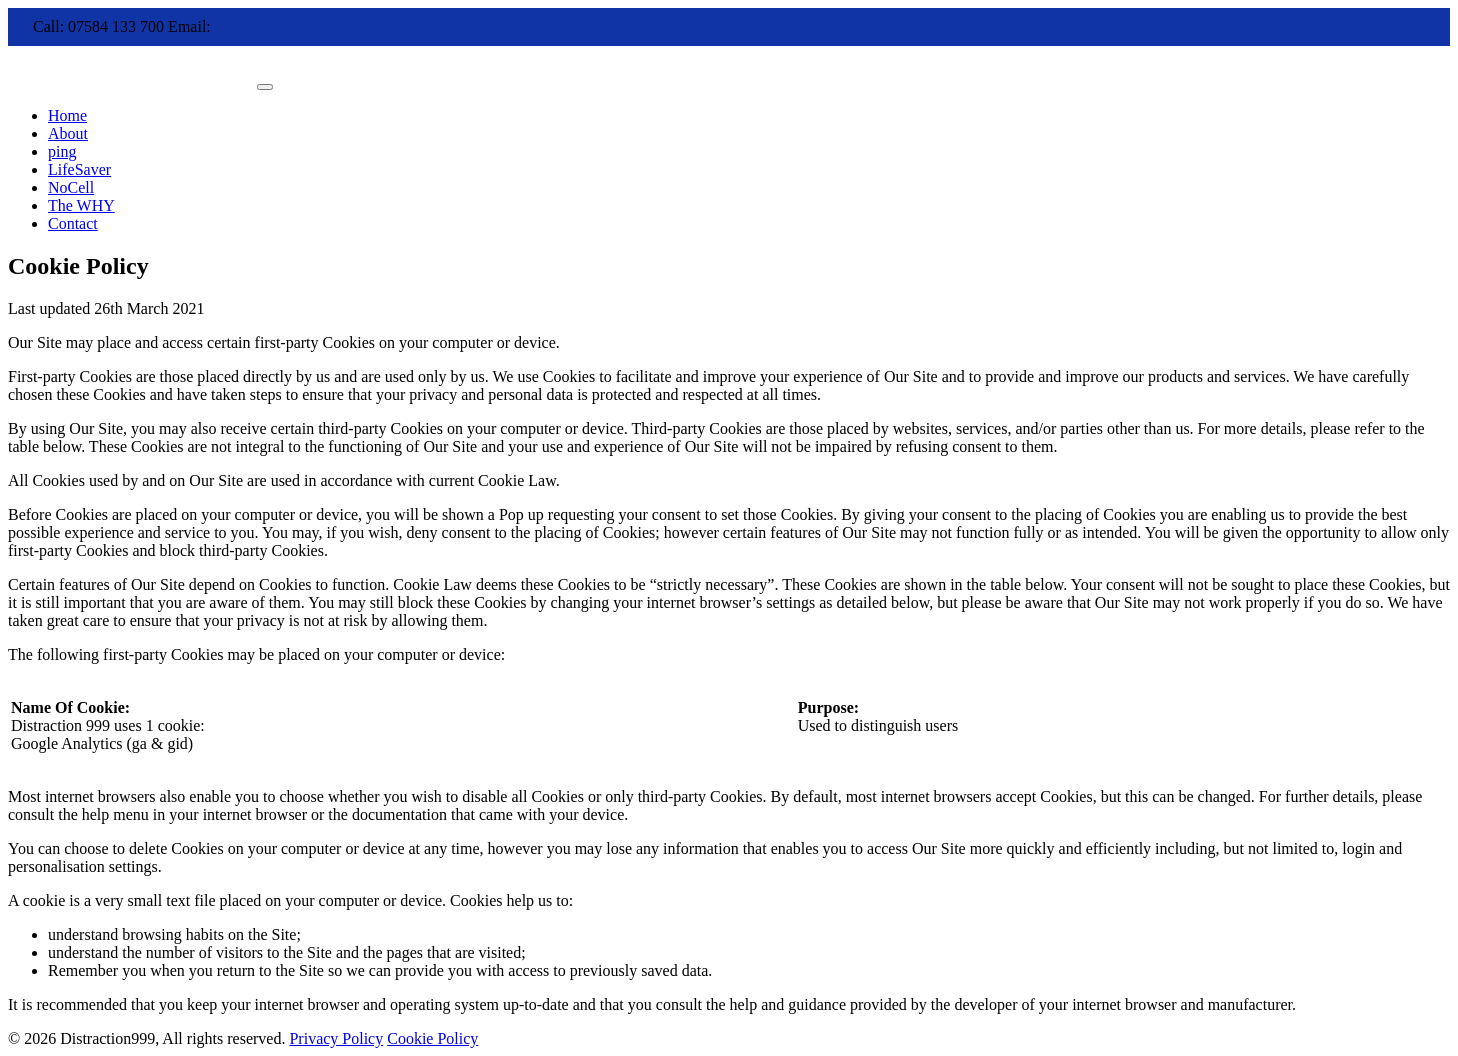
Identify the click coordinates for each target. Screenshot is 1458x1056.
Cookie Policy (432, 1038)
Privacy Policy (336, 1038)
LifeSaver (79, 169)
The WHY (81, 205)
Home (67, 115)
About (68, 133)
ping (62, 151)
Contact (73, 223)
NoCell (71, 187)
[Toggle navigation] (265, 87)
